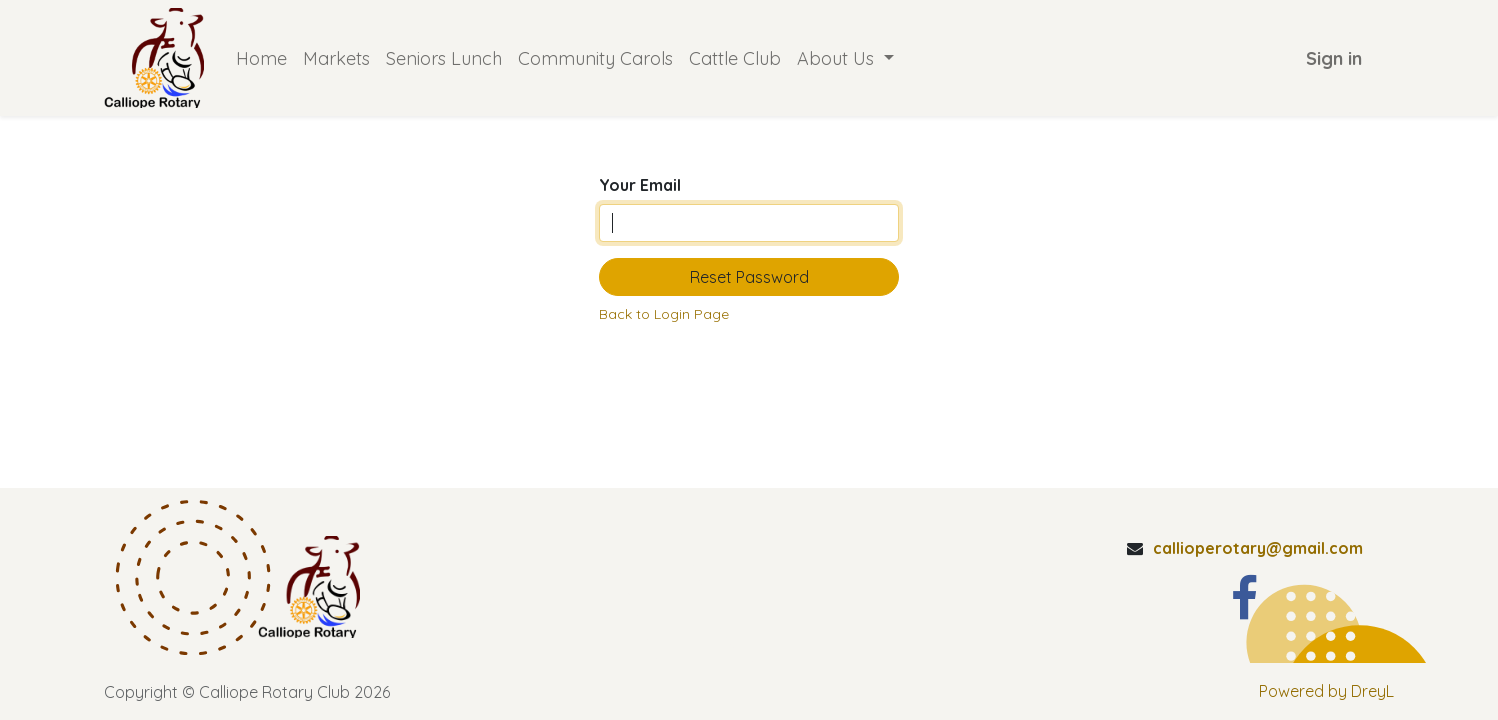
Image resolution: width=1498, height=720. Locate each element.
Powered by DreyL (1326, 691)
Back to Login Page (664, 314)
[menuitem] (261, 58)
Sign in (1334, 58)
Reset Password (749, 277)
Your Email (640, 185)
